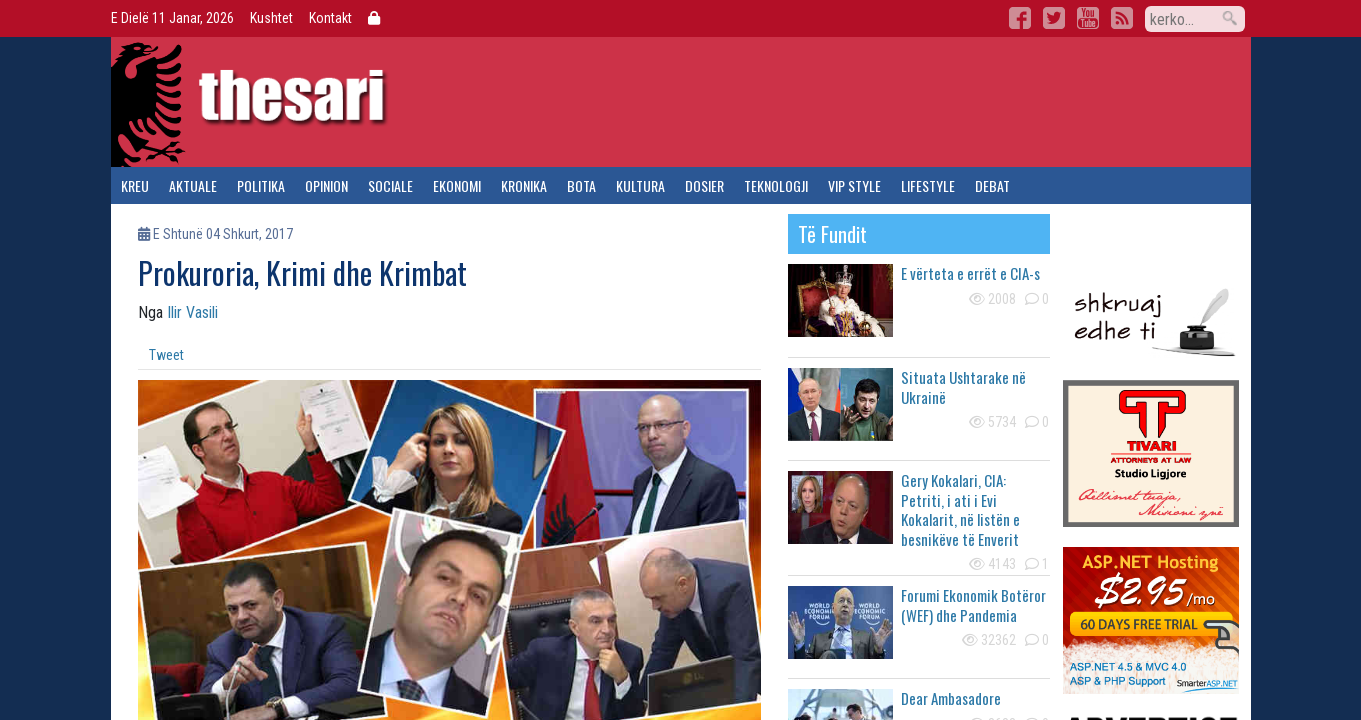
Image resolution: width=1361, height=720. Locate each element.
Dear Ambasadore (951, 698)
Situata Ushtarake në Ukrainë (963, 387)
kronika (524, 185)
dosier (704, 185)
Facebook (1020, 18)
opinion (326, 185)
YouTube (1088, 18)
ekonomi (457, 185)
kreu (135, 185)
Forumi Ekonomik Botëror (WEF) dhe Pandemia (973, 605)
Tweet (166, 355)
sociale (390, 185)
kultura (640, 185)
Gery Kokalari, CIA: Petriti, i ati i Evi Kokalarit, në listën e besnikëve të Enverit (960, 509)
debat (992, 185)
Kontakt (330, 18)
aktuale (193, 185)
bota (581, 185)
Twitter (1054, 18)
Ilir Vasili (192, 312)
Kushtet (271, 18)
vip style (854, 185)
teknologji (776, 185)
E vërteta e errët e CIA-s (970, 273)
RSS (1122, 18)
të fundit (832, 234)
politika (261, 185)
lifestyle (928, 185)
